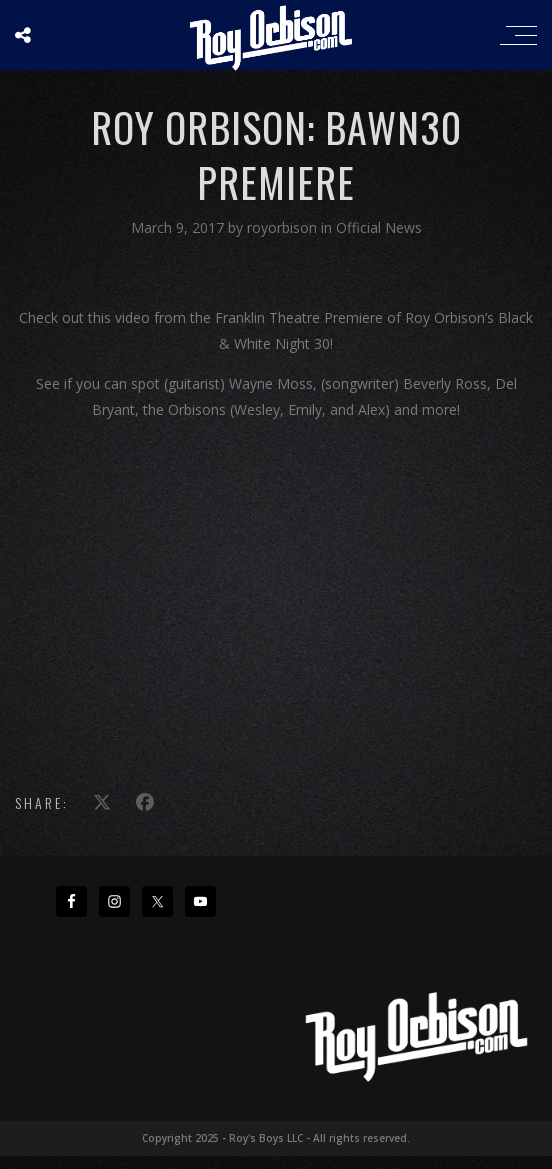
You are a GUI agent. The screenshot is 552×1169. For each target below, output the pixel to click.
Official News (379, 227)
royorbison (284, 227)
